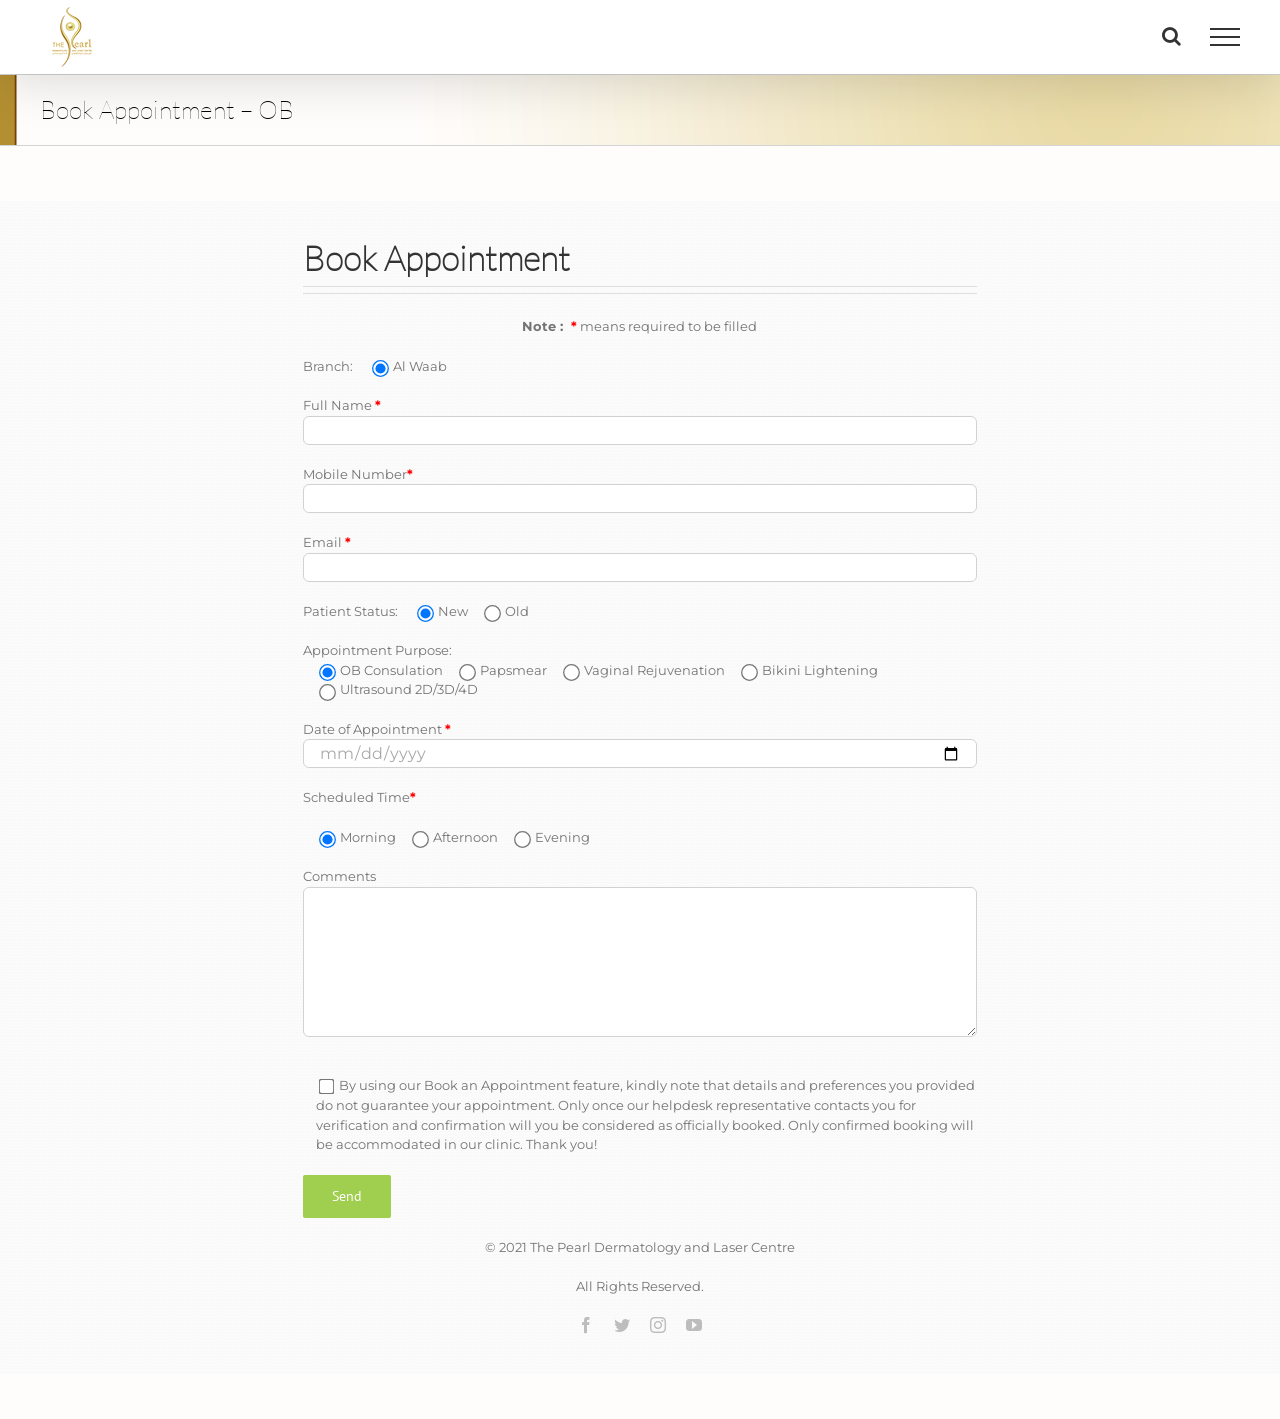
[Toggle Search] (1171, 36)
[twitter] (622, 1325)
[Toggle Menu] (1225, 37)
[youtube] (694, 1325)
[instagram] (658, 1325)
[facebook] (586, 1325)
